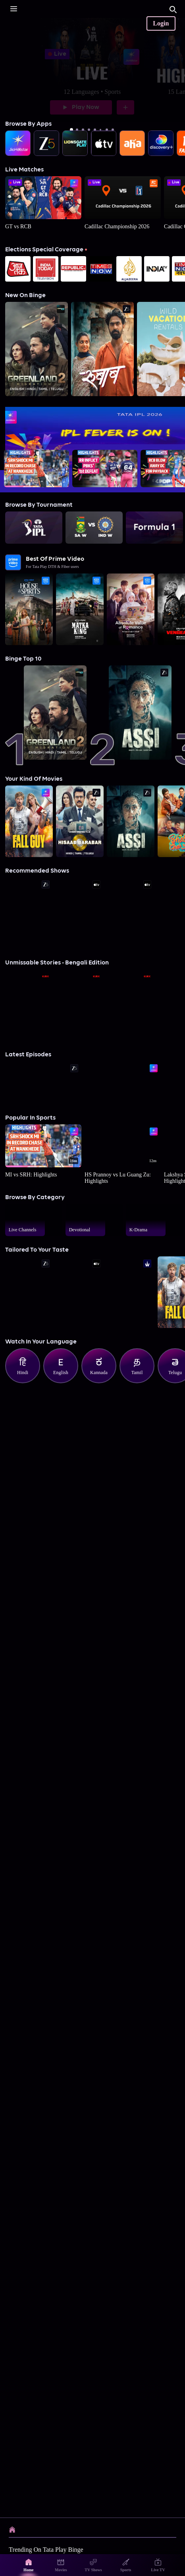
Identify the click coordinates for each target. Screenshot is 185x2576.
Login (161, 23)
